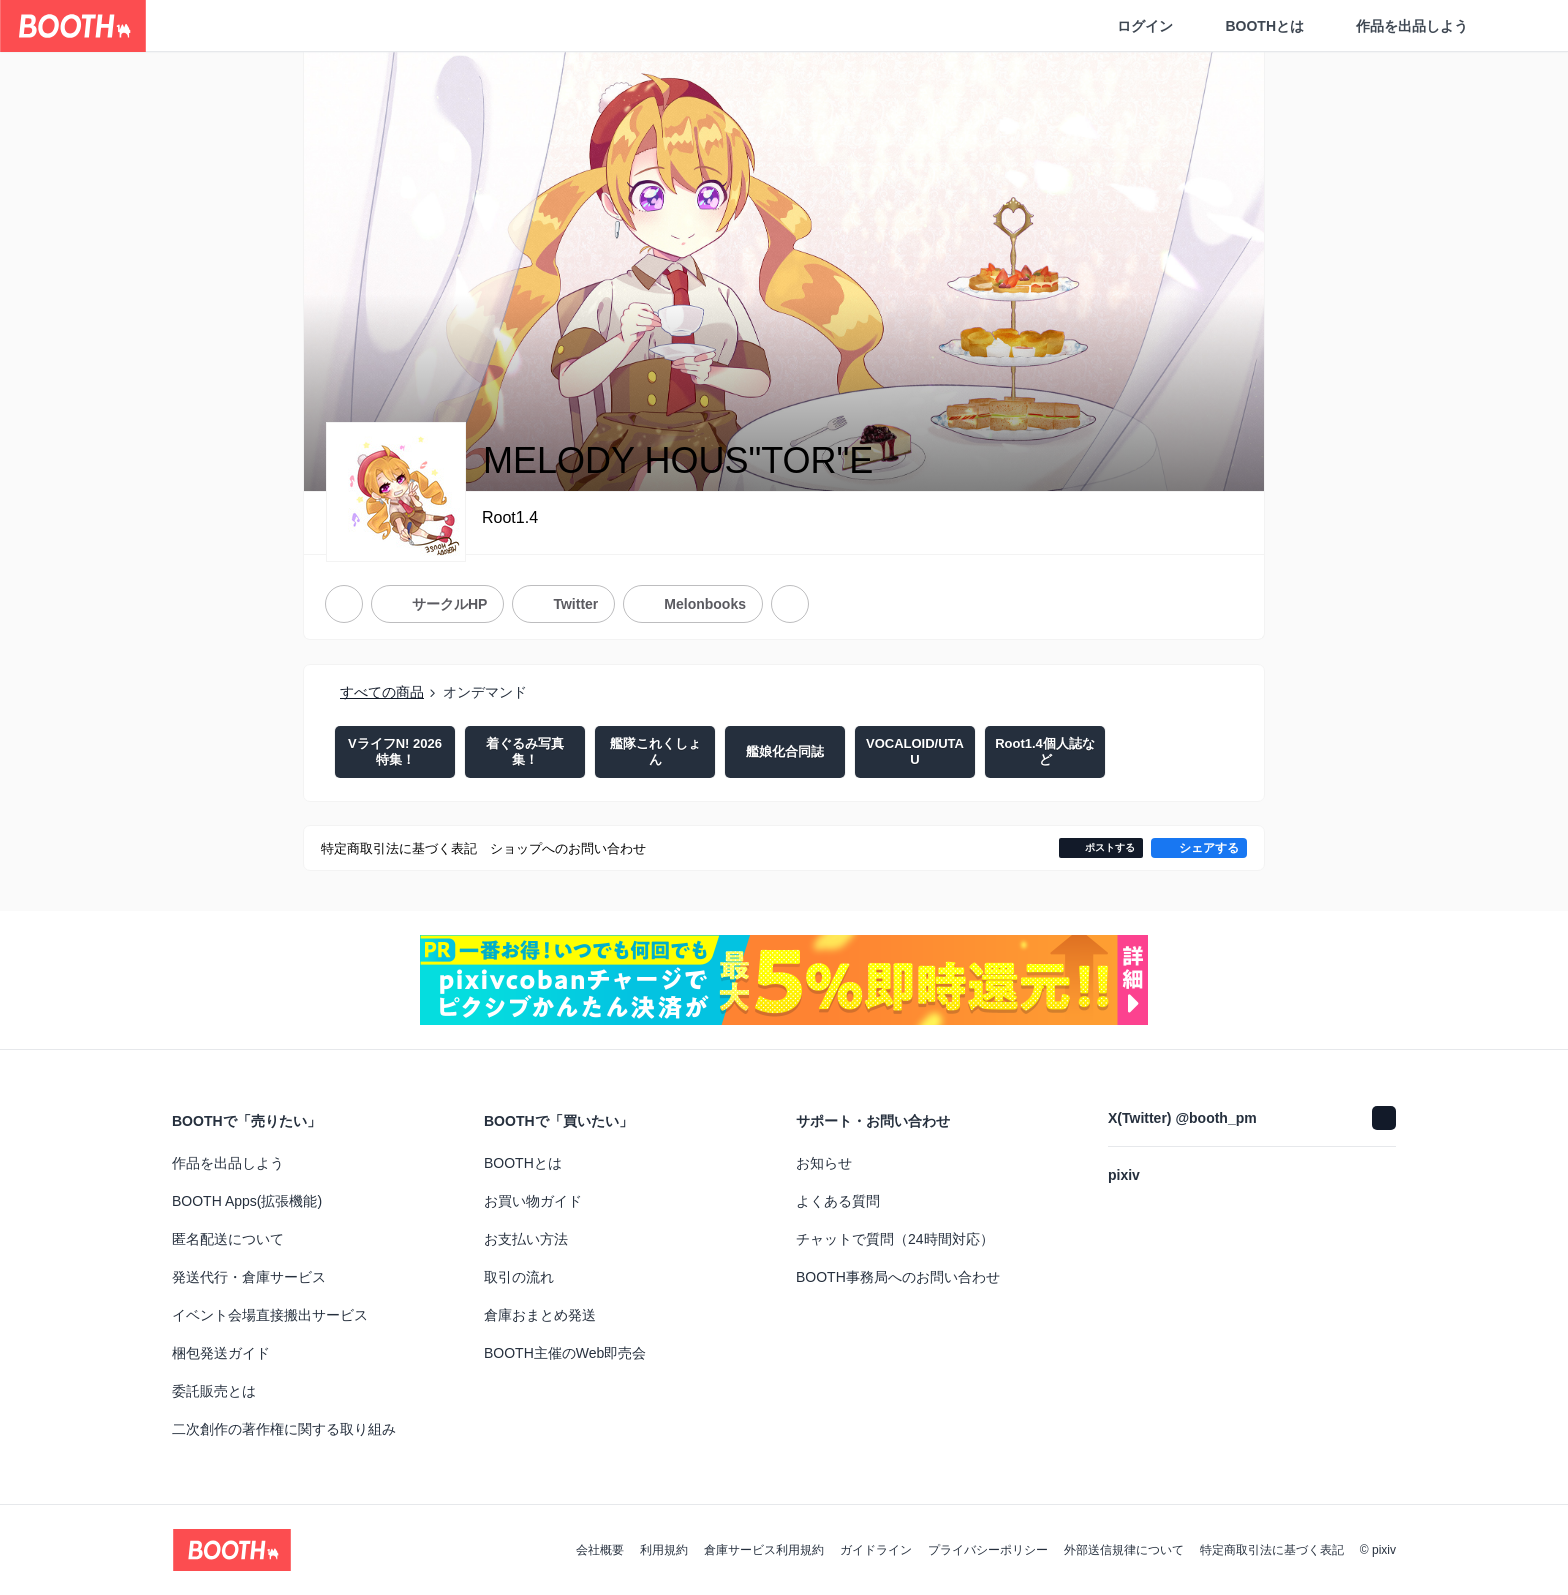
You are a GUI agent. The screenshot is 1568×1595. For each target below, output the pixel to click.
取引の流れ (519, 1277)
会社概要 (600, 1550)
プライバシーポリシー (988, 1550)
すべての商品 (382, 692)
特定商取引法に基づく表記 (1272, 1550)
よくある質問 (838, 1201)
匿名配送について (228, 1239)
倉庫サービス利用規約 (764, 1550)
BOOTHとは (1264, 26)
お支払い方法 (526, 1239)
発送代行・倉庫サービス (249, 1277)
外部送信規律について (1124, 1550)
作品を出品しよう (1412, 26)
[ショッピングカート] (1520, 26)
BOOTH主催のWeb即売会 (565, 1353)
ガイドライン (876, 1550)
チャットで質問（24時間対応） (895, 1239)
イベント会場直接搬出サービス (270, 1315)
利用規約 (664, 1550)
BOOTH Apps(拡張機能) (247, 1201)
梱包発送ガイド (221, 1353)
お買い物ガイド (533, 1201)
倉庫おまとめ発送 (540, 1315)
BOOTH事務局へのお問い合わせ (898, 1277)
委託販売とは (214, 1391)
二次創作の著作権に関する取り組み (284, 1429)
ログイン (1145, 26)
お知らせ (824, 1163)
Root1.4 (510, 517)
